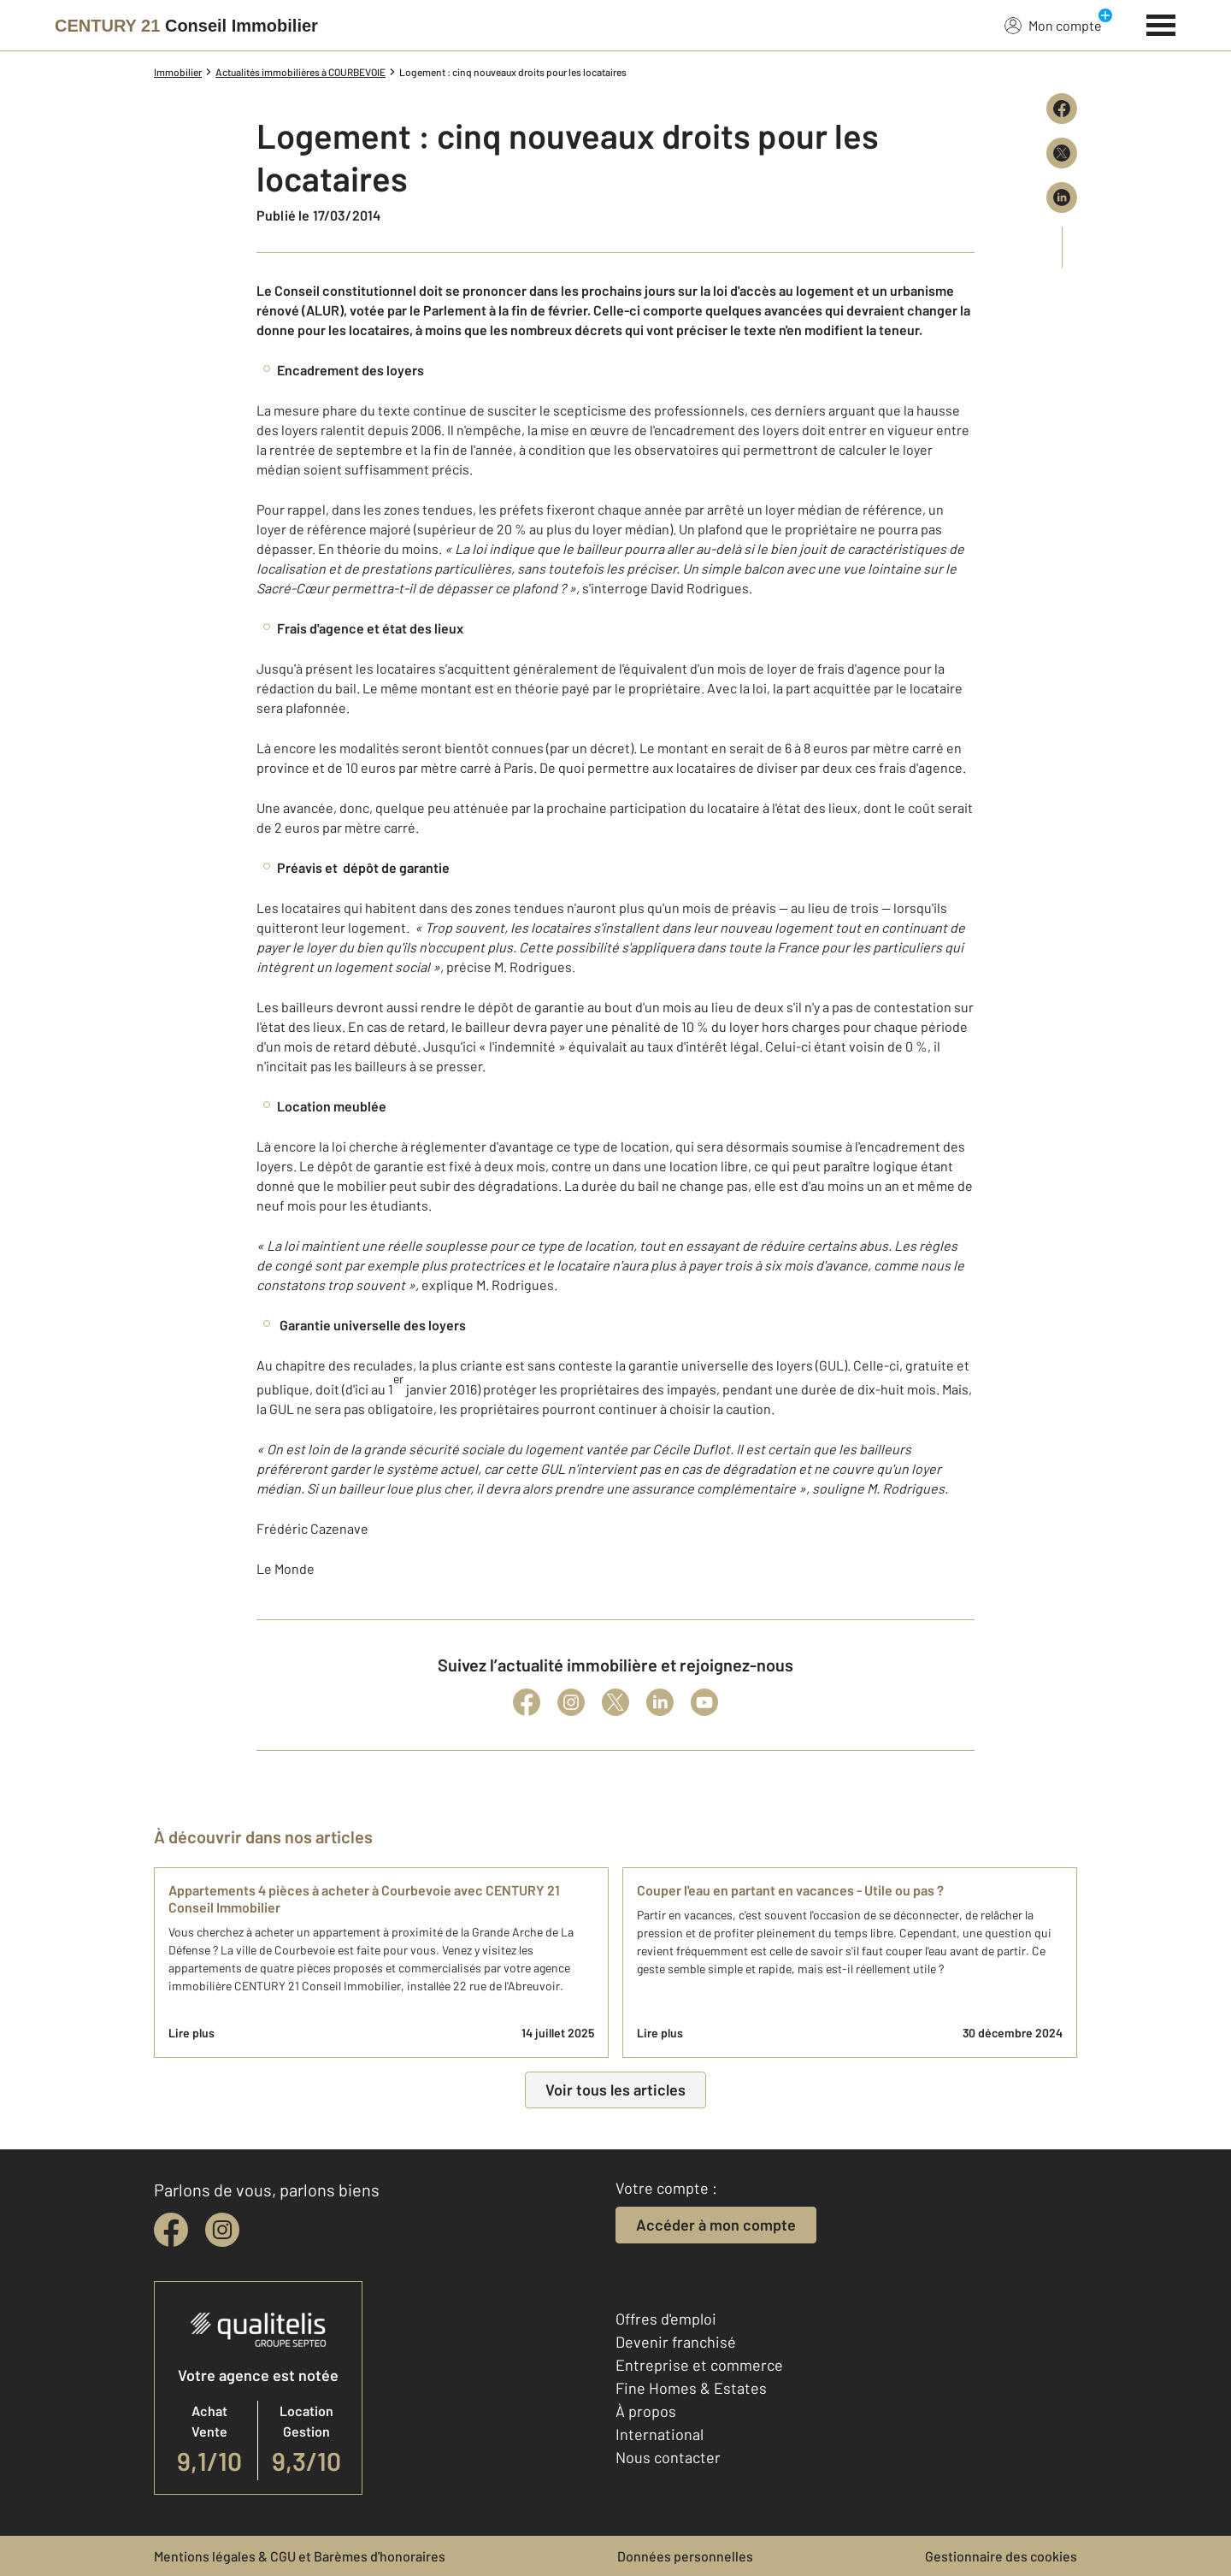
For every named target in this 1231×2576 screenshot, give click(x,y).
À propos (646, 2411)
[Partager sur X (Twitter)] (1061, 153)
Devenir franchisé (676, 2341)
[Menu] (1161, 23)
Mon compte (1053, 24)
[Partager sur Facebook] (1061, 108)
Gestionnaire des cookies (1001, 2556)
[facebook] (171, 2230)
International (660, 2434)
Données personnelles (685, 2556)
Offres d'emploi (666, 2318)
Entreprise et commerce (699, 2364)
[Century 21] (186, 25)
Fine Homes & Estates (691, 2388)
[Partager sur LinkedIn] (1061, 197)
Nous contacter (668, 2457)
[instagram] (222, 2230)
